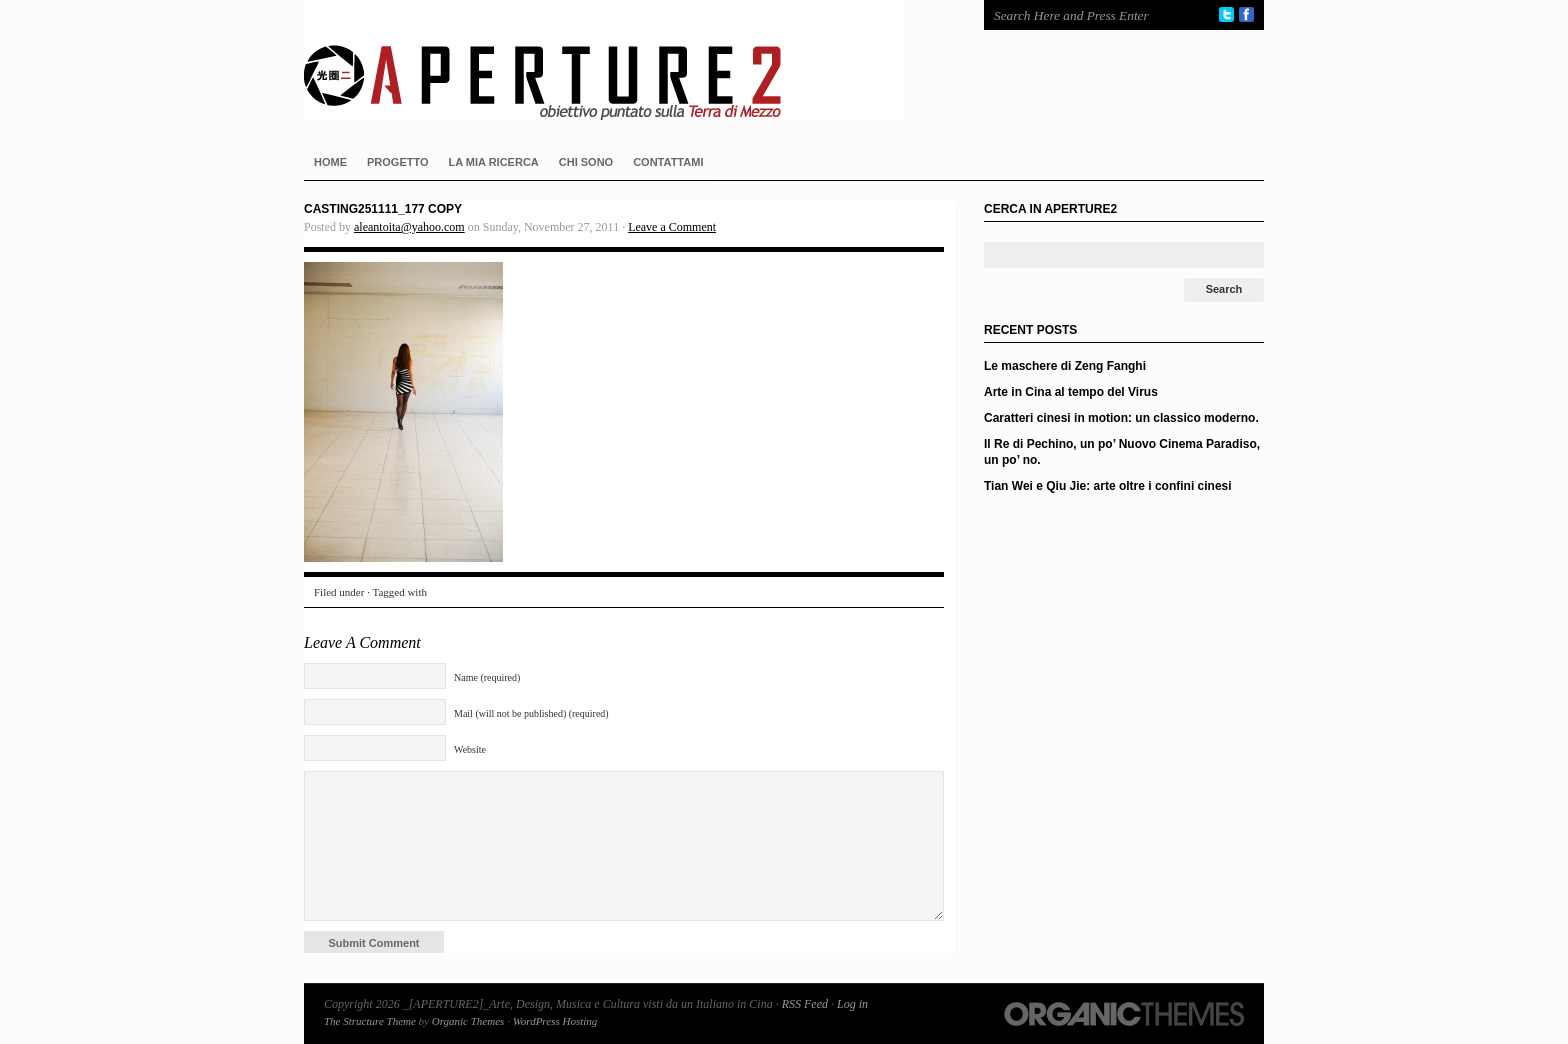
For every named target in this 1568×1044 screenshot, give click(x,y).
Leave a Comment (672, 227)
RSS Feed (805, 1004)
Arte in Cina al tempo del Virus (1071, 392)
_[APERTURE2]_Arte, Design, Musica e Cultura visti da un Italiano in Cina (624, 60)
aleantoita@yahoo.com (409, 227)
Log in (852, 1004)
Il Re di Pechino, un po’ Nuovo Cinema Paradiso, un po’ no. (1122, 452)
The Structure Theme (370, 1021)
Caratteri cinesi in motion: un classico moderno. (1121, 418)
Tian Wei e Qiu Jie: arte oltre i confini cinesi (1108, 486)
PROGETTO (398, 162)
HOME (330, 162)
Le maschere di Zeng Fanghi (1065, 366)
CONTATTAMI (668, 162)
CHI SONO (586, 162)
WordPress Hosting (555, 1021)
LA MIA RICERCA (494, 162)
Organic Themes (468, 1021)
